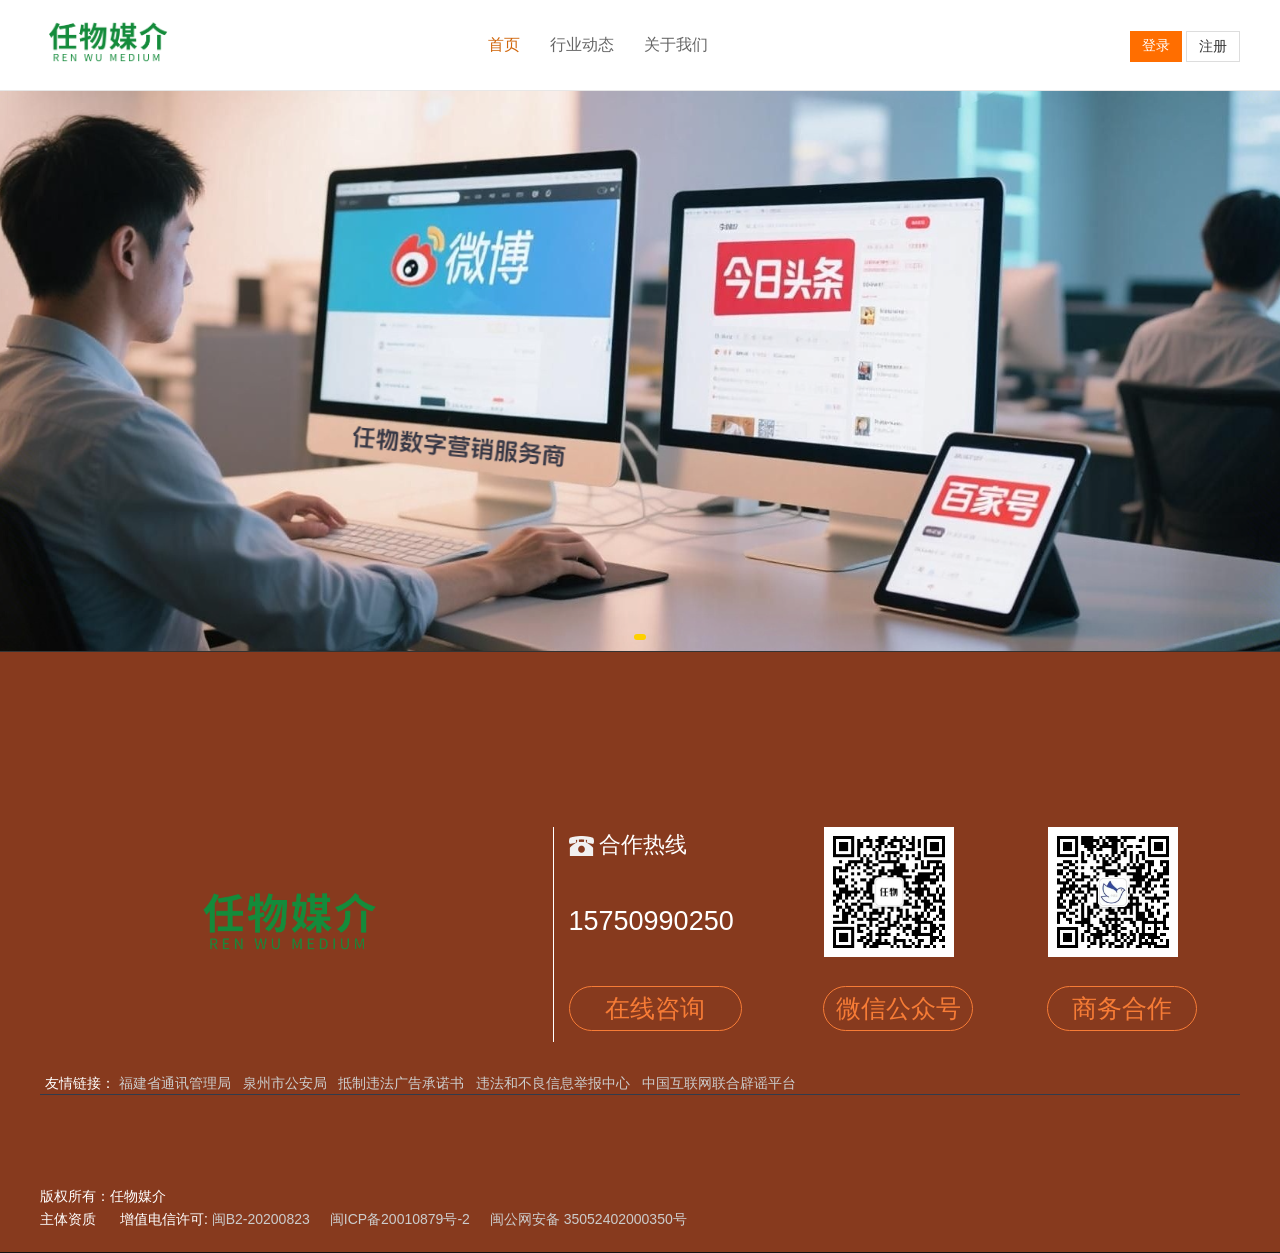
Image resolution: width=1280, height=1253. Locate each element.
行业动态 (582, 44)
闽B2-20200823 (261, 1219)
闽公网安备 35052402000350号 (588, 1219)
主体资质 (68, 1219)
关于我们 (676, 44)
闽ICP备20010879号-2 (400, 1219)
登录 (1156, 45)
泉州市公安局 (285, 1083)
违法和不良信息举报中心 (553, 1083)
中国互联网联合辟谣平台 (719, 1083)
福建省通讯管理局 (175, 1083)
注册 (1213, 46)
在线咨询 (655, 1008)
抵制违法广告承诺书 (401, 1083)
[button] (640, 637)
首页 (504, 44)
